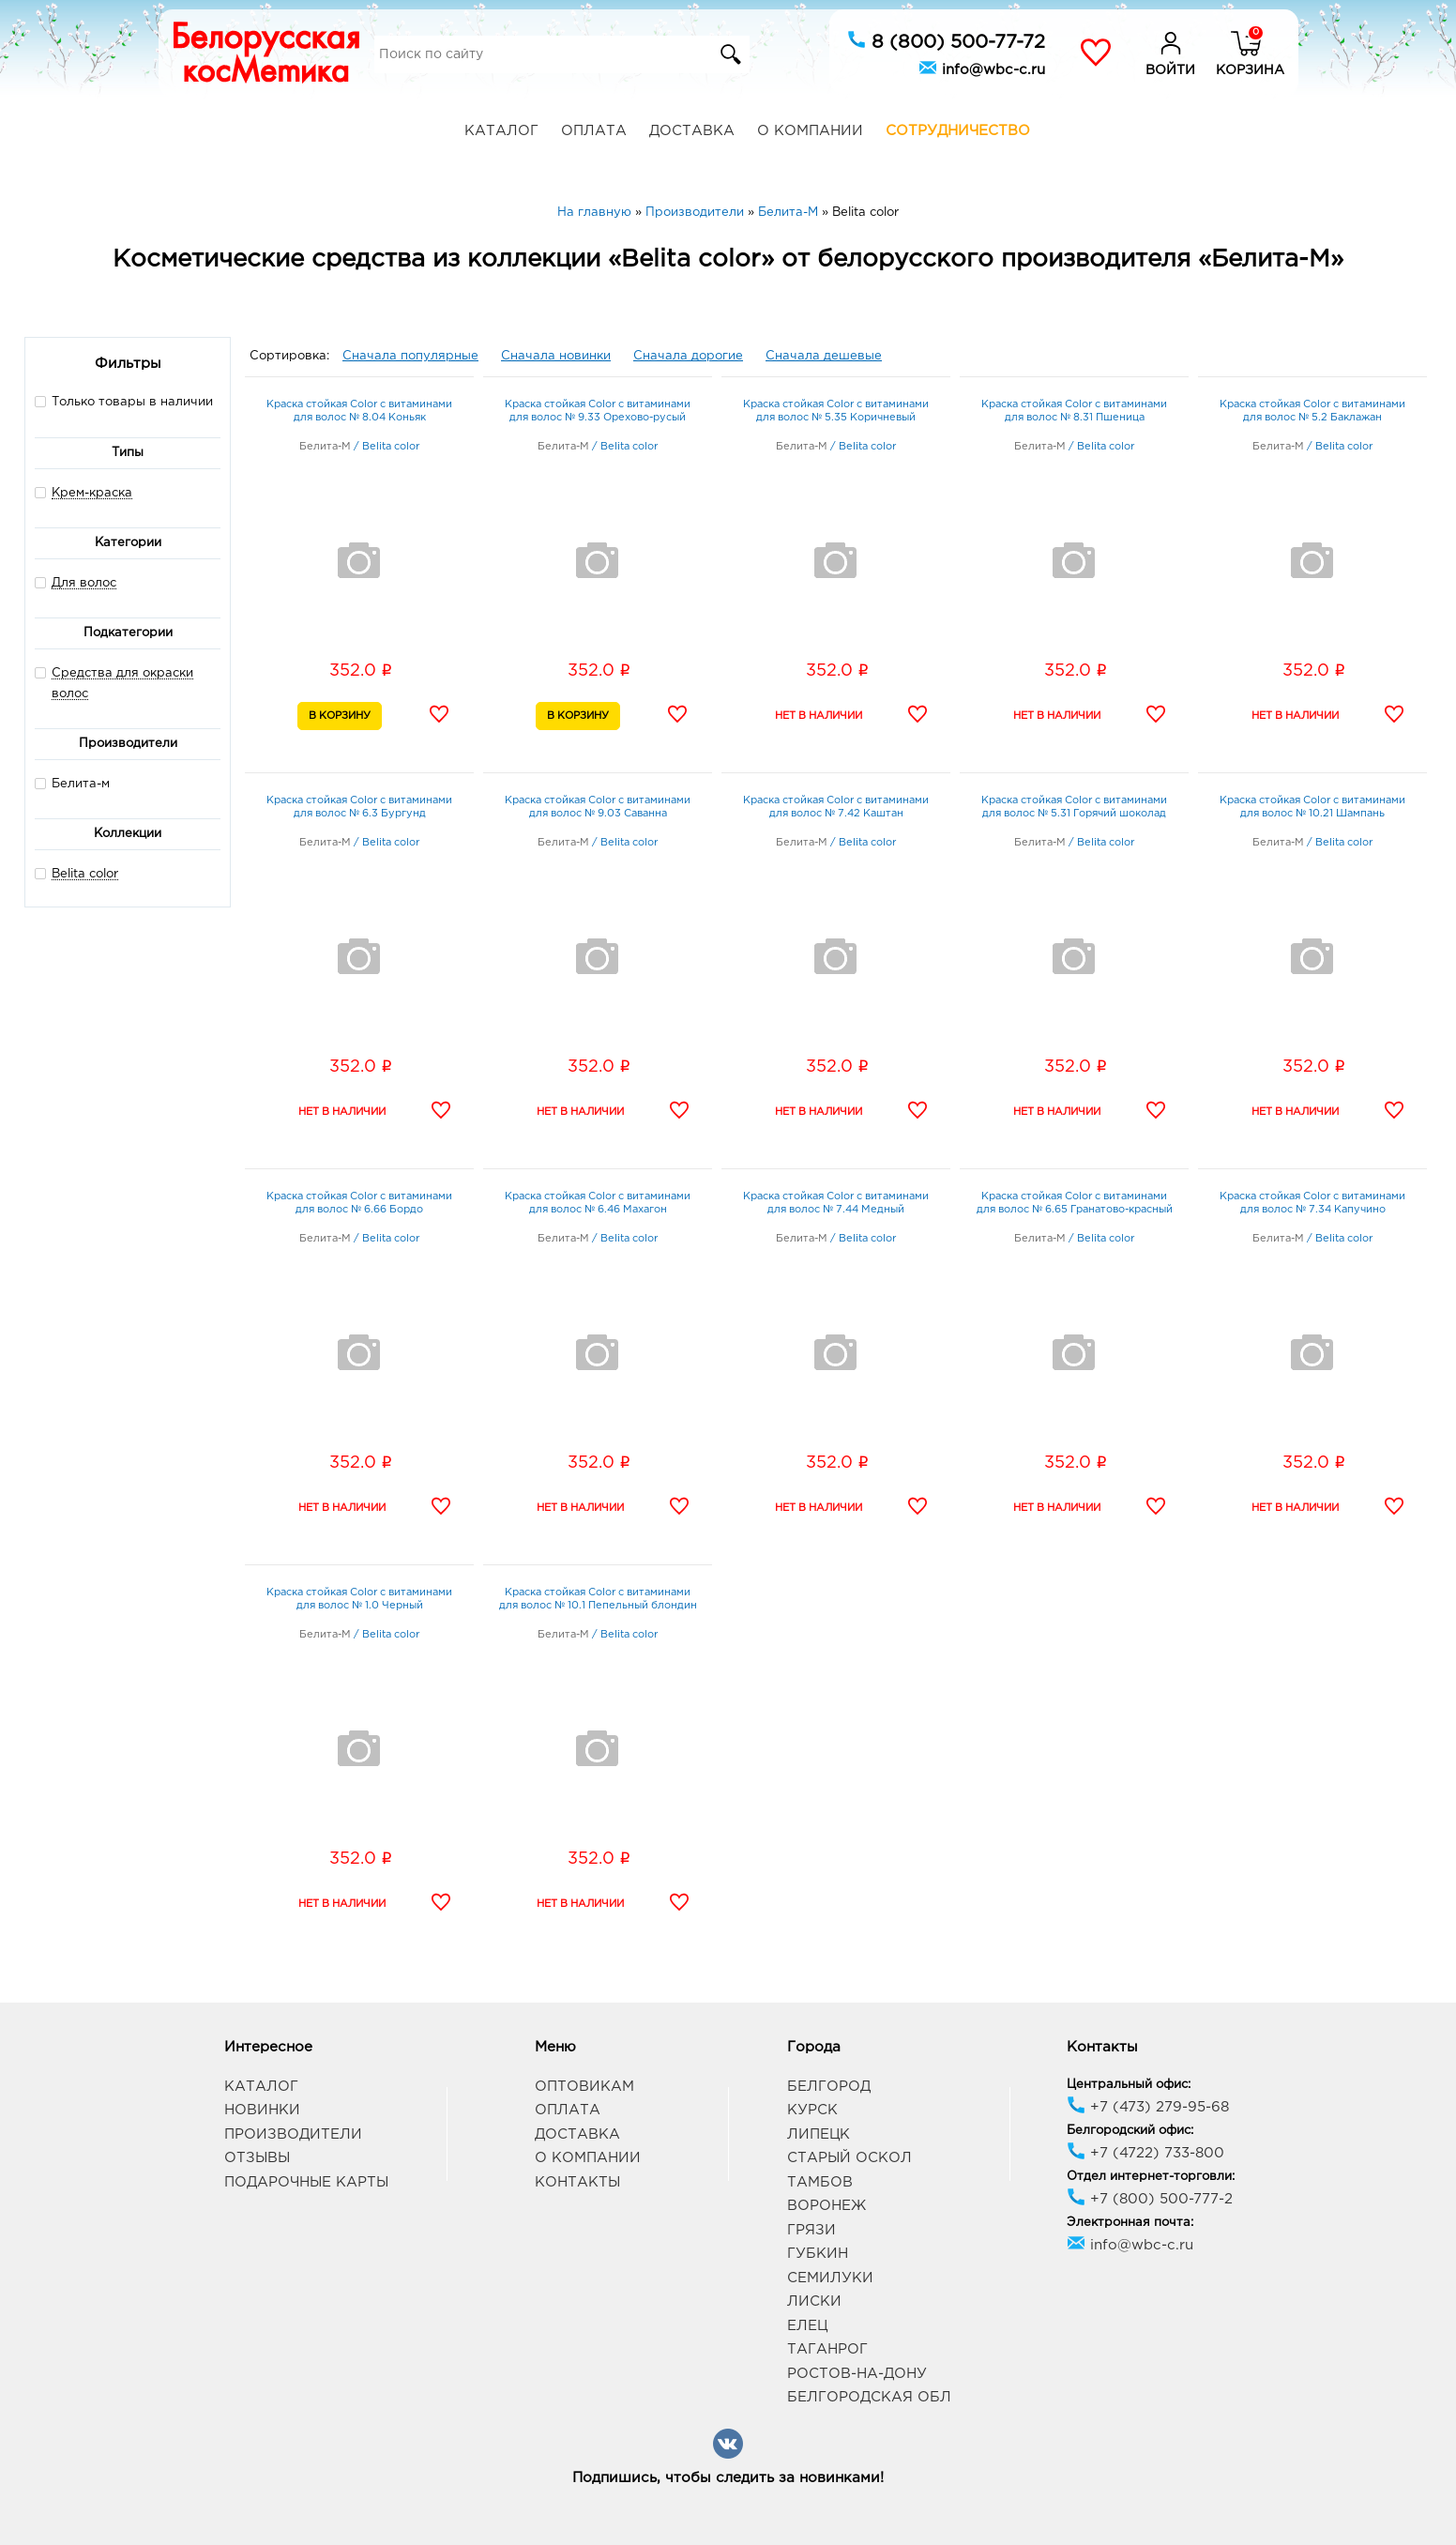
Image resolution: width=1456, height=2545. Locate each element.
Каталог (501, 131)
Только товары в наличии (124, 401)
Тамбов (820, 2182)
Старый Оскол (849, 2158)
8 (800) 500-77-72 (946, 40)
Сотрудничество (958, 131)
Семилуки (830, 2278)
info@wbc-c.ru (981, 67)
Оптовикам (584, 2086)
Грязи (811, 2230)
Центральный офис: (1129, 2085)
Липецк (818, 2134)
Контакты (577, 2182)
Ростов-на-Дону (857, 2374)
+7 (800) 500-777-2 (1150, 2199)
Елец (807, 2326)
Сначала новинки (556, 356)
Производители (293, 2134)
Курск (812, 2110)
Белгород (829, 2086)
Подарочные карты (306, 2182)
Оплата (594, 131)
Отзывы (257, 2158)
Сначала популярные (410, 356)
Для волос (84, 583)
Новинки (262, 2110)
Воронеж (826, 2206)
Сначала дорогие (688, 356)
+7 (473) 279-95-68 (1148, 2107)
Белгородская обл (869, 2397)
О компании (810, 131)
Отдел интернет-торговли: (1151, 2177)
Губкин (817, 2254)
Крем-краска (92, 493)
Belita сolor (85, 874)
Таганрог (827, 2349)
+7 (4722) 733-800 (1145, 2153)
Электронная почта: (1130, 2222)
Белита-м (72, 783)
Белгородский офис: (1130, 2131)
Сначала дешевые (824, 356)
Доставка (692, 131)
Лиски (814, 2301)
